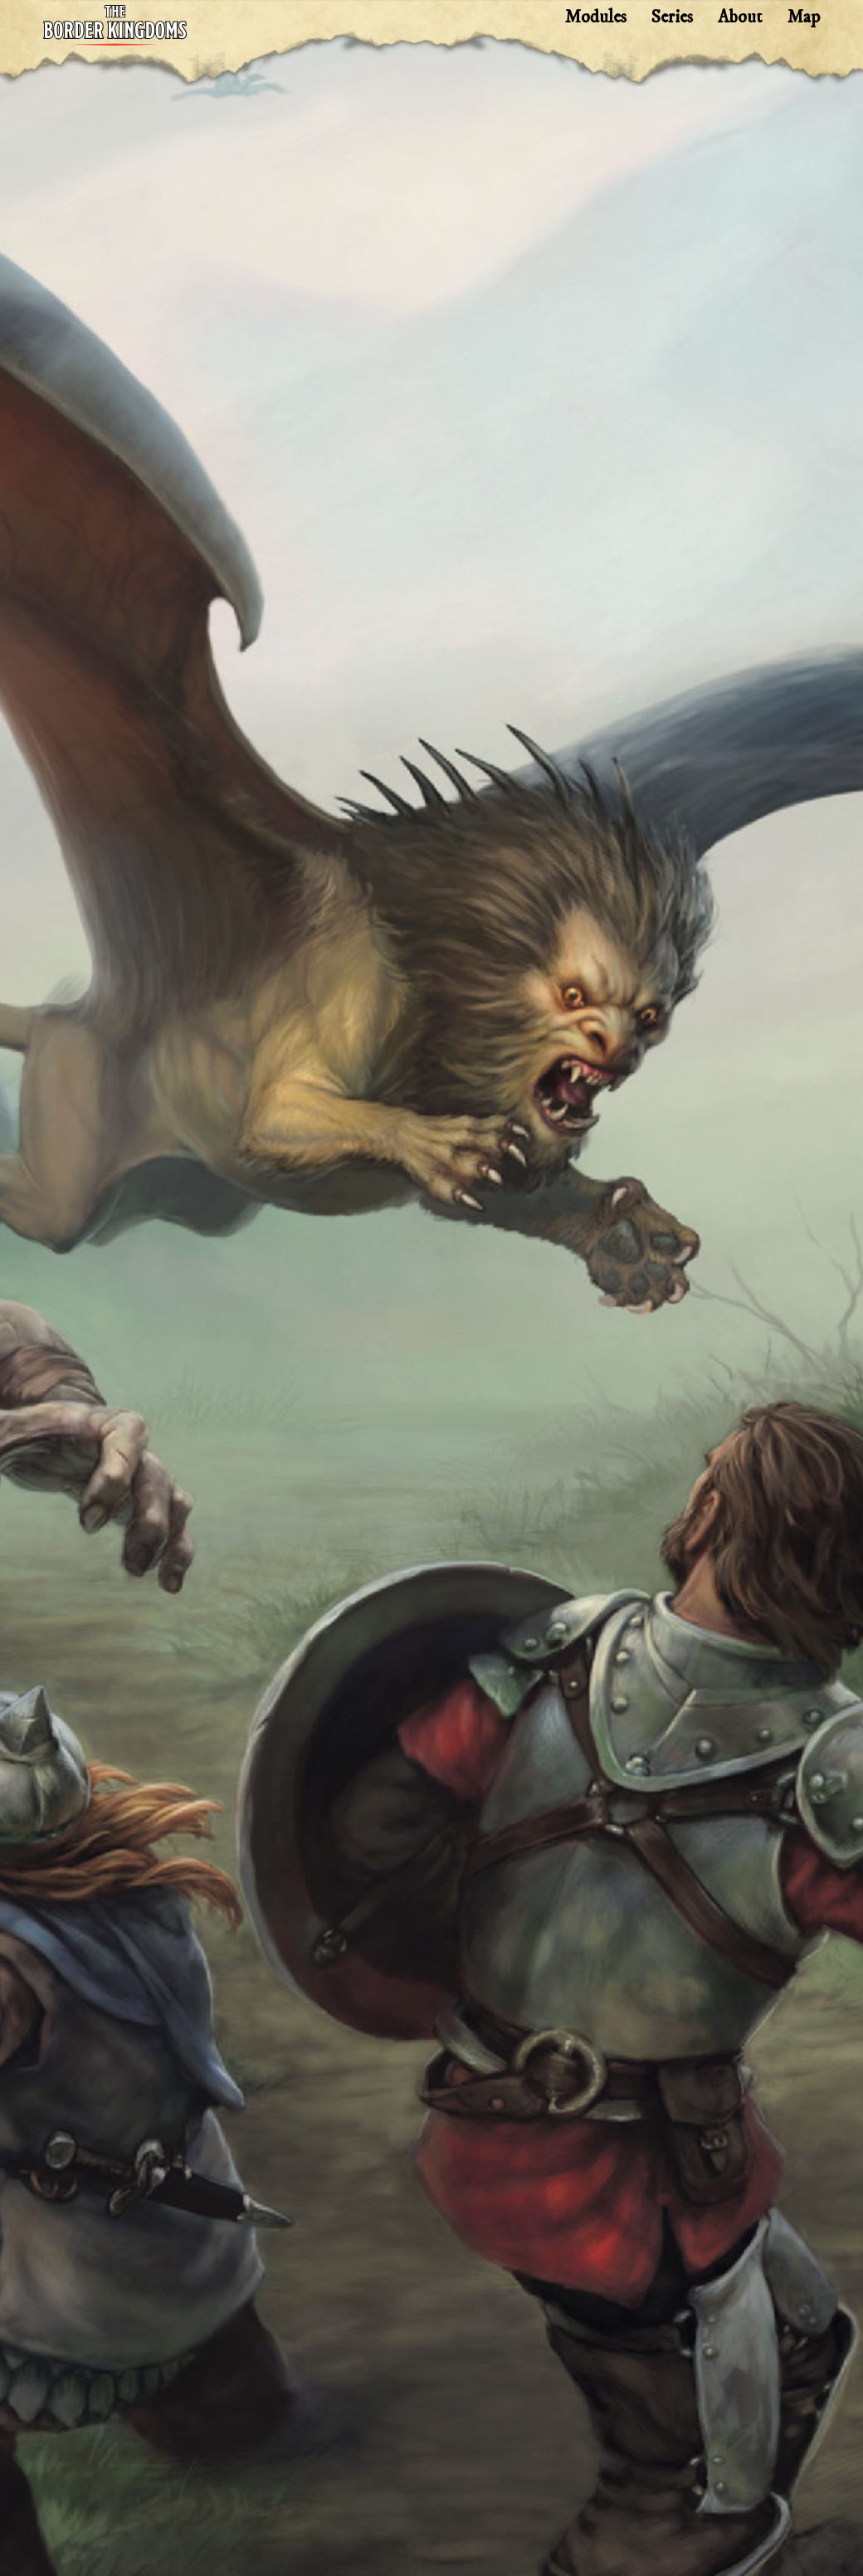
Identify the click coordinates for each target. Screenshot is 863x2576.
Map (803, 17)
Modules (596, 17)
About (740, 17)
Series (672, 17)
